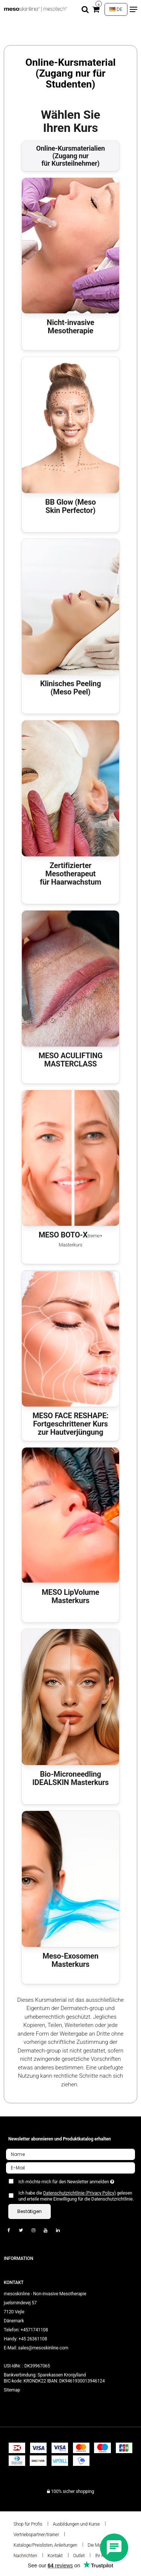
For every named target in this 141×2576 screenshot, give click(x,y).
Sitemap (12, 2390)
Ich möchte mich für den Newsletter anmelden (67, 2180)
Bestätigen (29, 2211)
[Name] (70, 2154)
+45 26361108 (32, 2339)
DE (115, 9)
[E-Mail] (70, 2167)
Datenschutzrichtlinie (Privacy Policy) (79, 2193)
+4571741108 (34, 2329)
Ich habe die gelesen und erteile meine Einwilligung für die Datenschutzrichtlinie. (76, 2196)
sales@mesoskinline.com (43, 2348)
